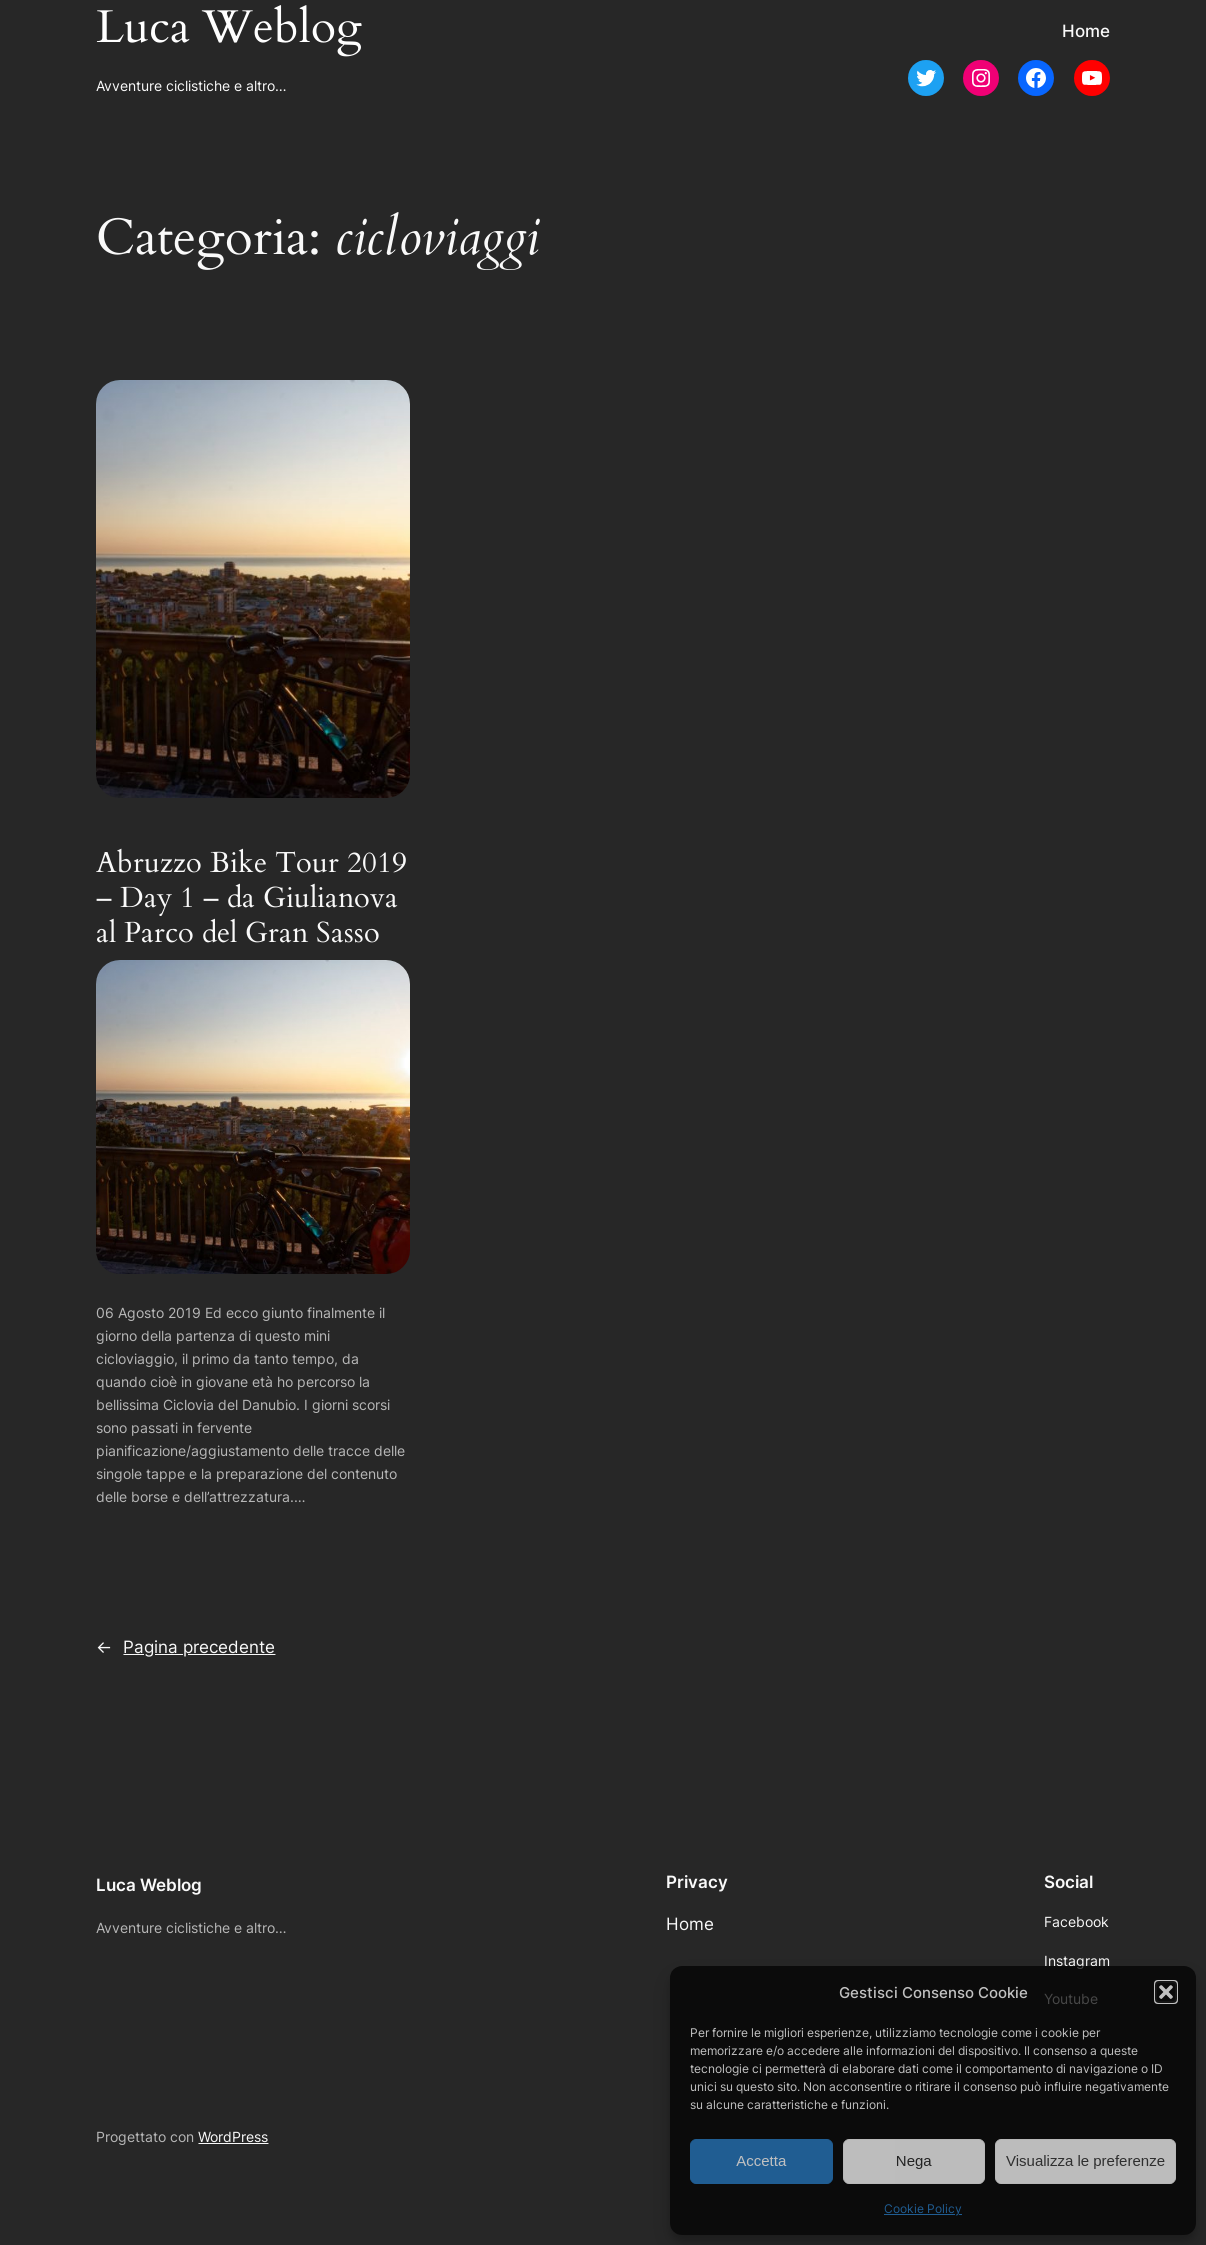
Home (1086, 31)
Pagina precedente (185, 1647)
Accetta (761, 2160)
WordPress (233, 2136)
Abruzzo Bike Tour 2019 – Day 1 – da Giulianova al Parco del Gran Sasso (251, 898)
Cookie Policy (923, 2208)
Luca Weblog (149, 1885)
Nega (914, 2160)
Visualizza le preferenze (1085, 2160)
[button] (1166, 1992)
